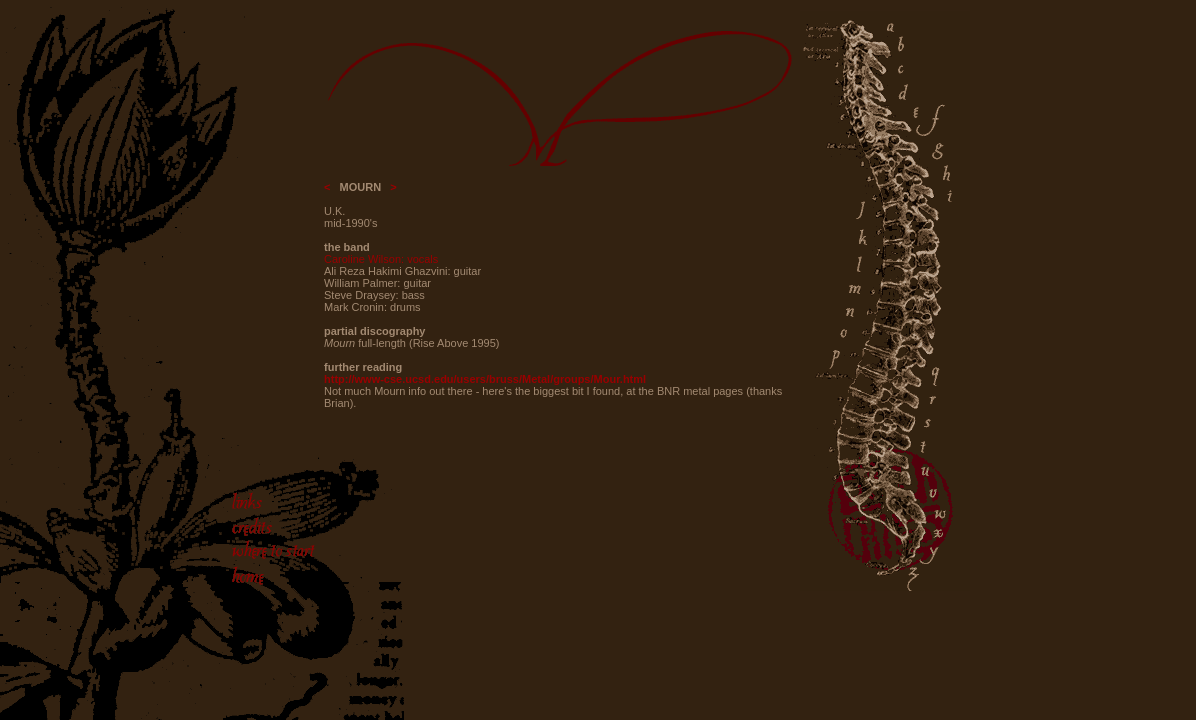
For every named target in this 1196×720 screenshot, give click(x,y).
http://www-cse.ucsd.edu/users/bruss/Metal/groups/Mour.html (485, 379)
